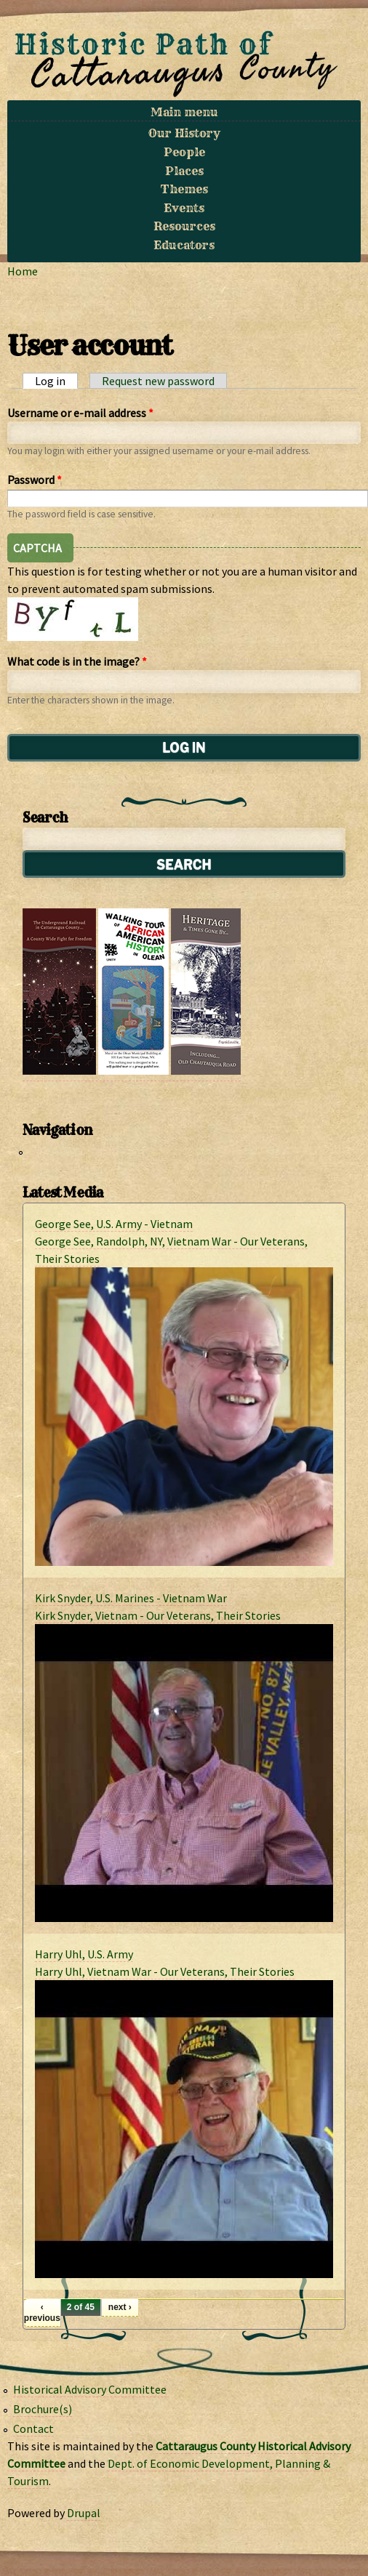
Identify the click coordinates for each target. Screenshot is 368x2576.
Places (184, 170)
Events (184, 208)
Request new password (158, 381)
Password (34, 479)
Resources (184, 226)
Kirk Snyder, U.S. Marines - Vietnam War (131, 1598)
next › (120, 2307)
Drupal (83, 2513)
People (184, 152)
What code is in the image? (77, 661)
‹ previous (42, 2312)
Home (22, 271)
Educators (184, 245)
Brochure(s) (42, 2409)
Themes (184, 189)
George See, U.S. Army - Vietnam (114, 1223)
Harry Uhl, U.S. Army (84, 1954)
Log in (56, 381)
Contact (33, 2428)
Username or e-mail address (80, 412)
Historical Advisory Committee (90, 2389)
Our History (184, 133)
